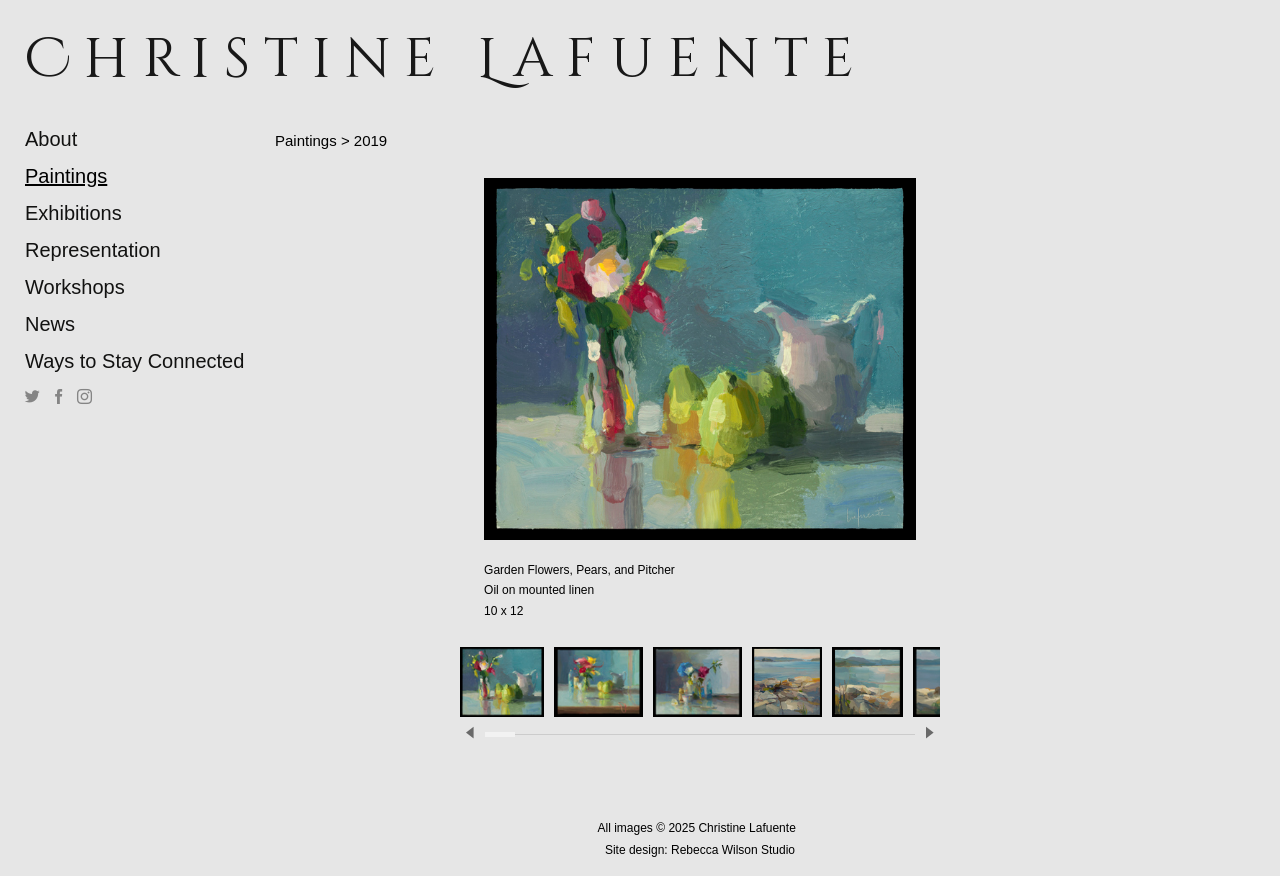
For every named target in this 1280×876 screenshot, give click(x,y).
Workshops (75, 287)
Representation (93, 250)
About (51, 139)
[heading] (75, 59)
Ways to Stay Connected (134, 361)
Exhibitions (73, 213)
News (50, 324)
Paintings (66, 176)
